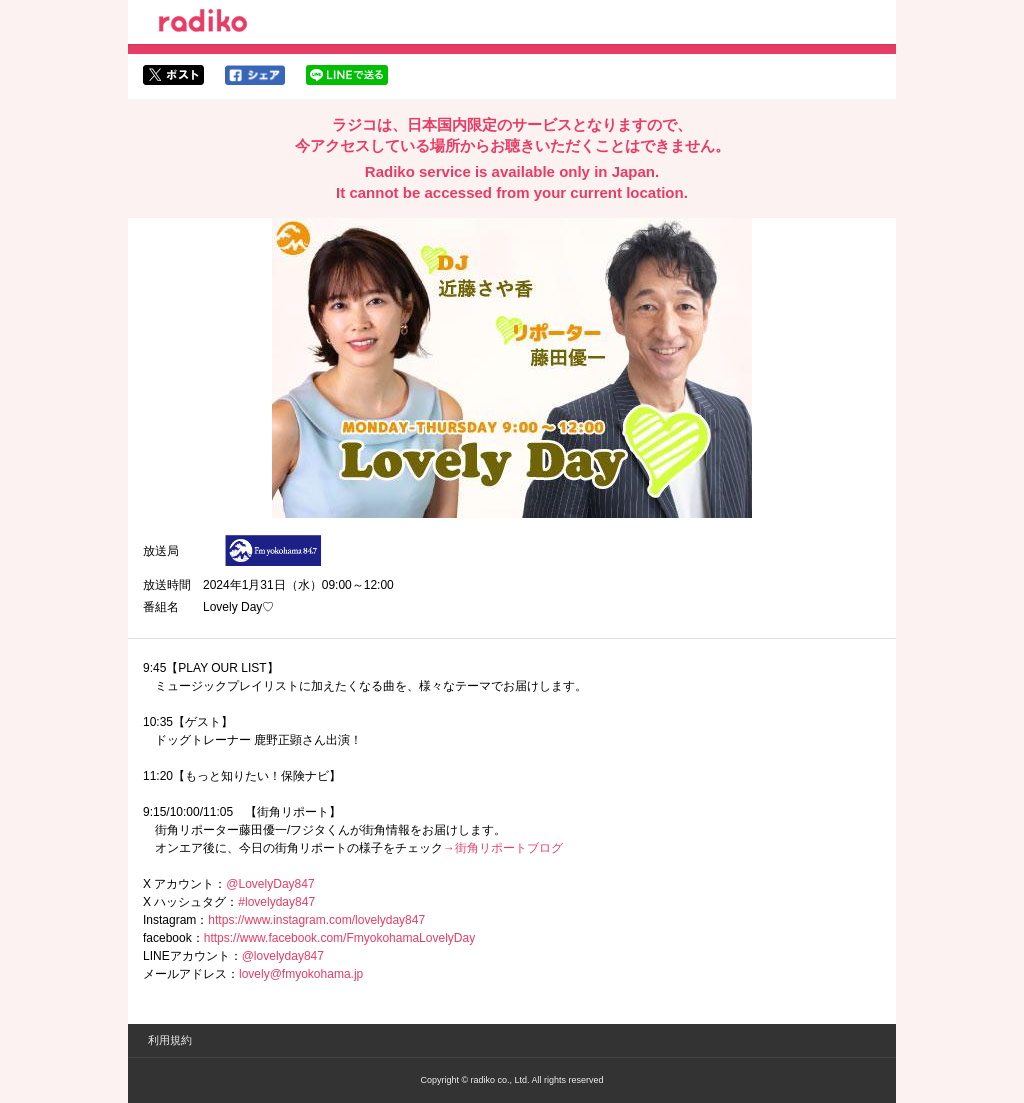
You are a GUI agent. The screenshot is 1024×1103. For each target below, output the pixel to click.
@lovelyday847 (283, 956)
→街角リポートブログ (503, 848)
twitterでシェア (173, 75)
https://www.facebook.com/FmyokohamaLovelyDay (339, 938)
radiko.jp (203, 24)
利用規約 (170, 1040)
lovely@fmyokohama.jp (301, 974)
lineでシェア (347, 75)
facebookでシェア (255, 75)
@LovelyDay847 (270, 884)
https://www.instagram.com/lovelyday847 (316, 920)
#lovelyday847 (276, 902)
